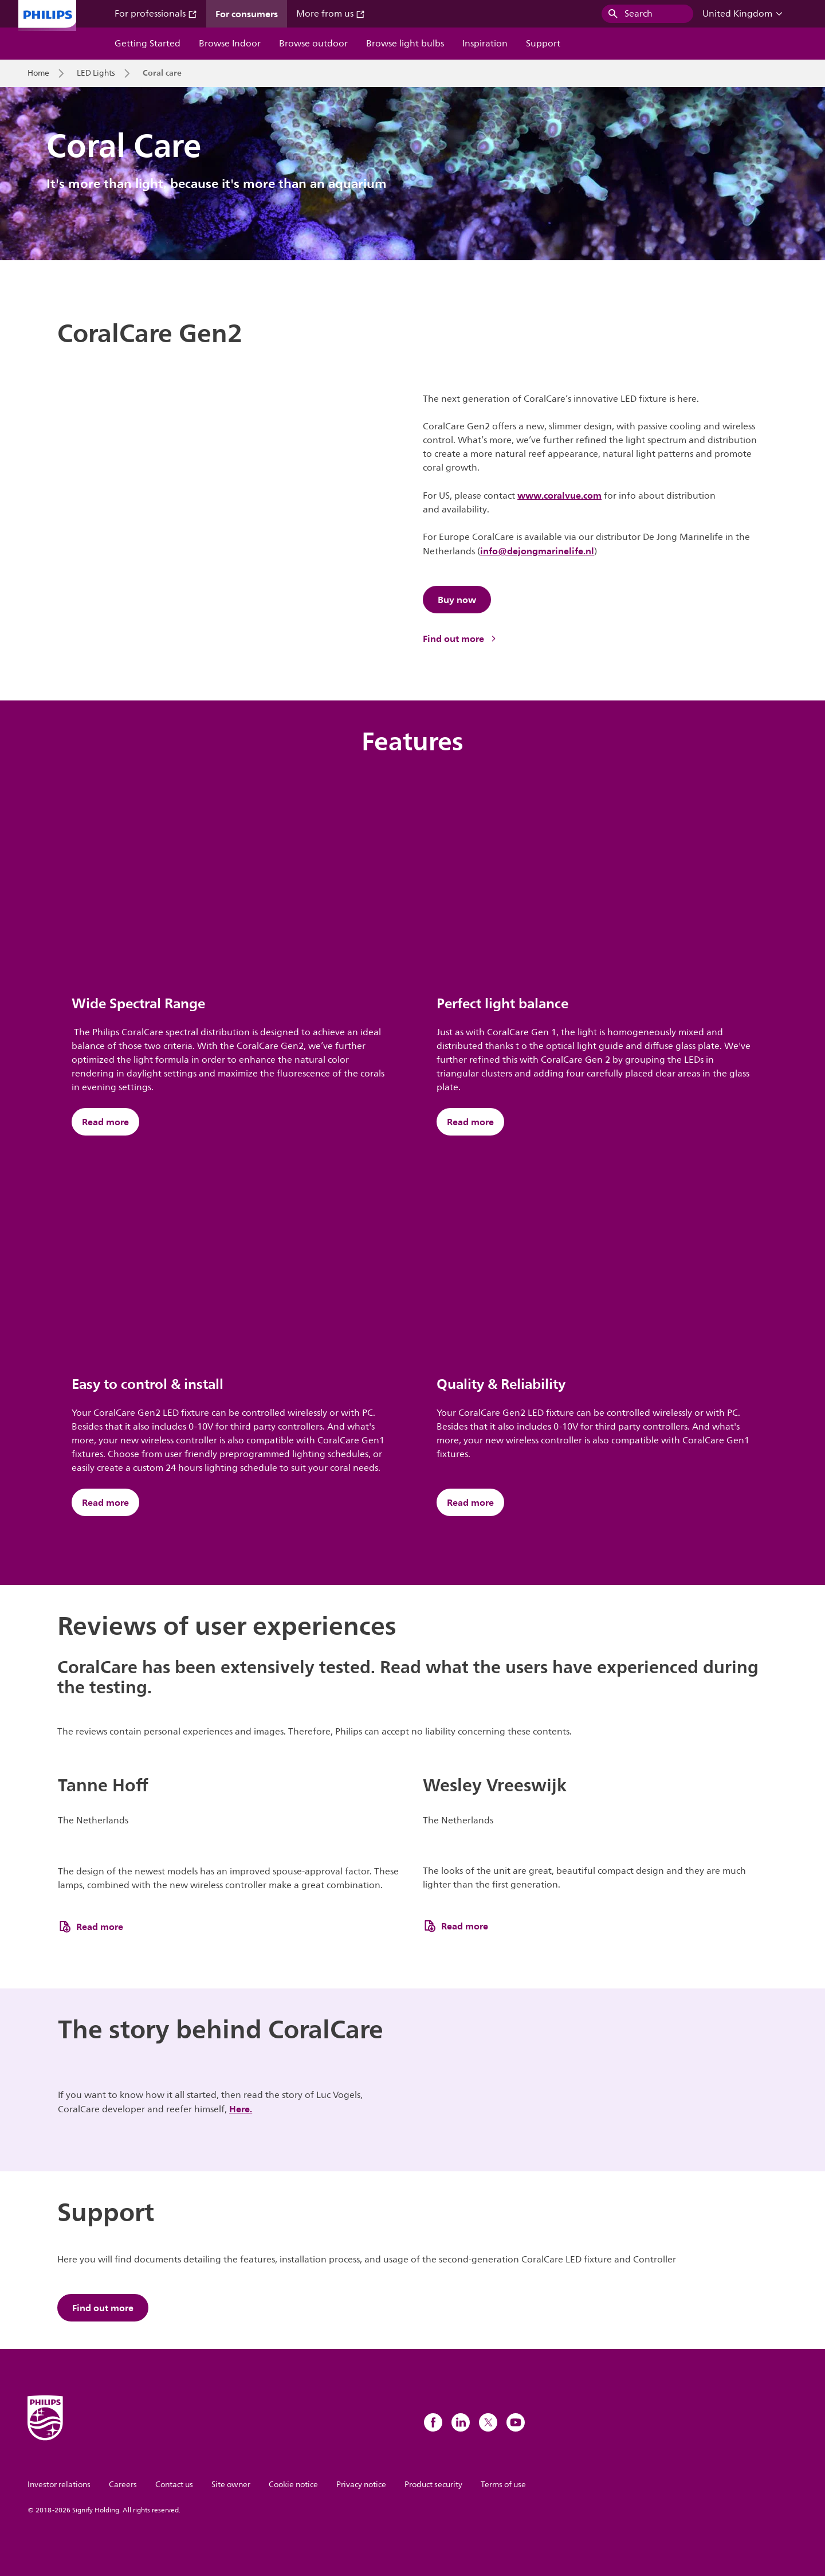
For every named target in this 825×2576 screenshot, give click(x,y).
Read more (105, 1122)
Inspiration (485, 43)
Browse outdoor (313, 43)
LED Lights (96, 73)
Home (38, 73)
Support (543, 43)
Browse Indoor (230, 43)
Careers (123, 2484)
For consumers (246, 14)
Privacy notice (361, 2484)
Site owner (230, 2484)
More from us (330, 14)
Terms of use (503, 2484)
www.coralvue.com (559, 495)
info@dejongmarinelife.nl (537, 551)
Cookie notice (293, 2484)
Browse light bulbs (405, 43)
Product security (433, 2484)
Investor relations (59, 2484)
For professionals (156, 14)
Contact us (174, 2484)
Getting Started (147, 43)
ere (243, 2109)
